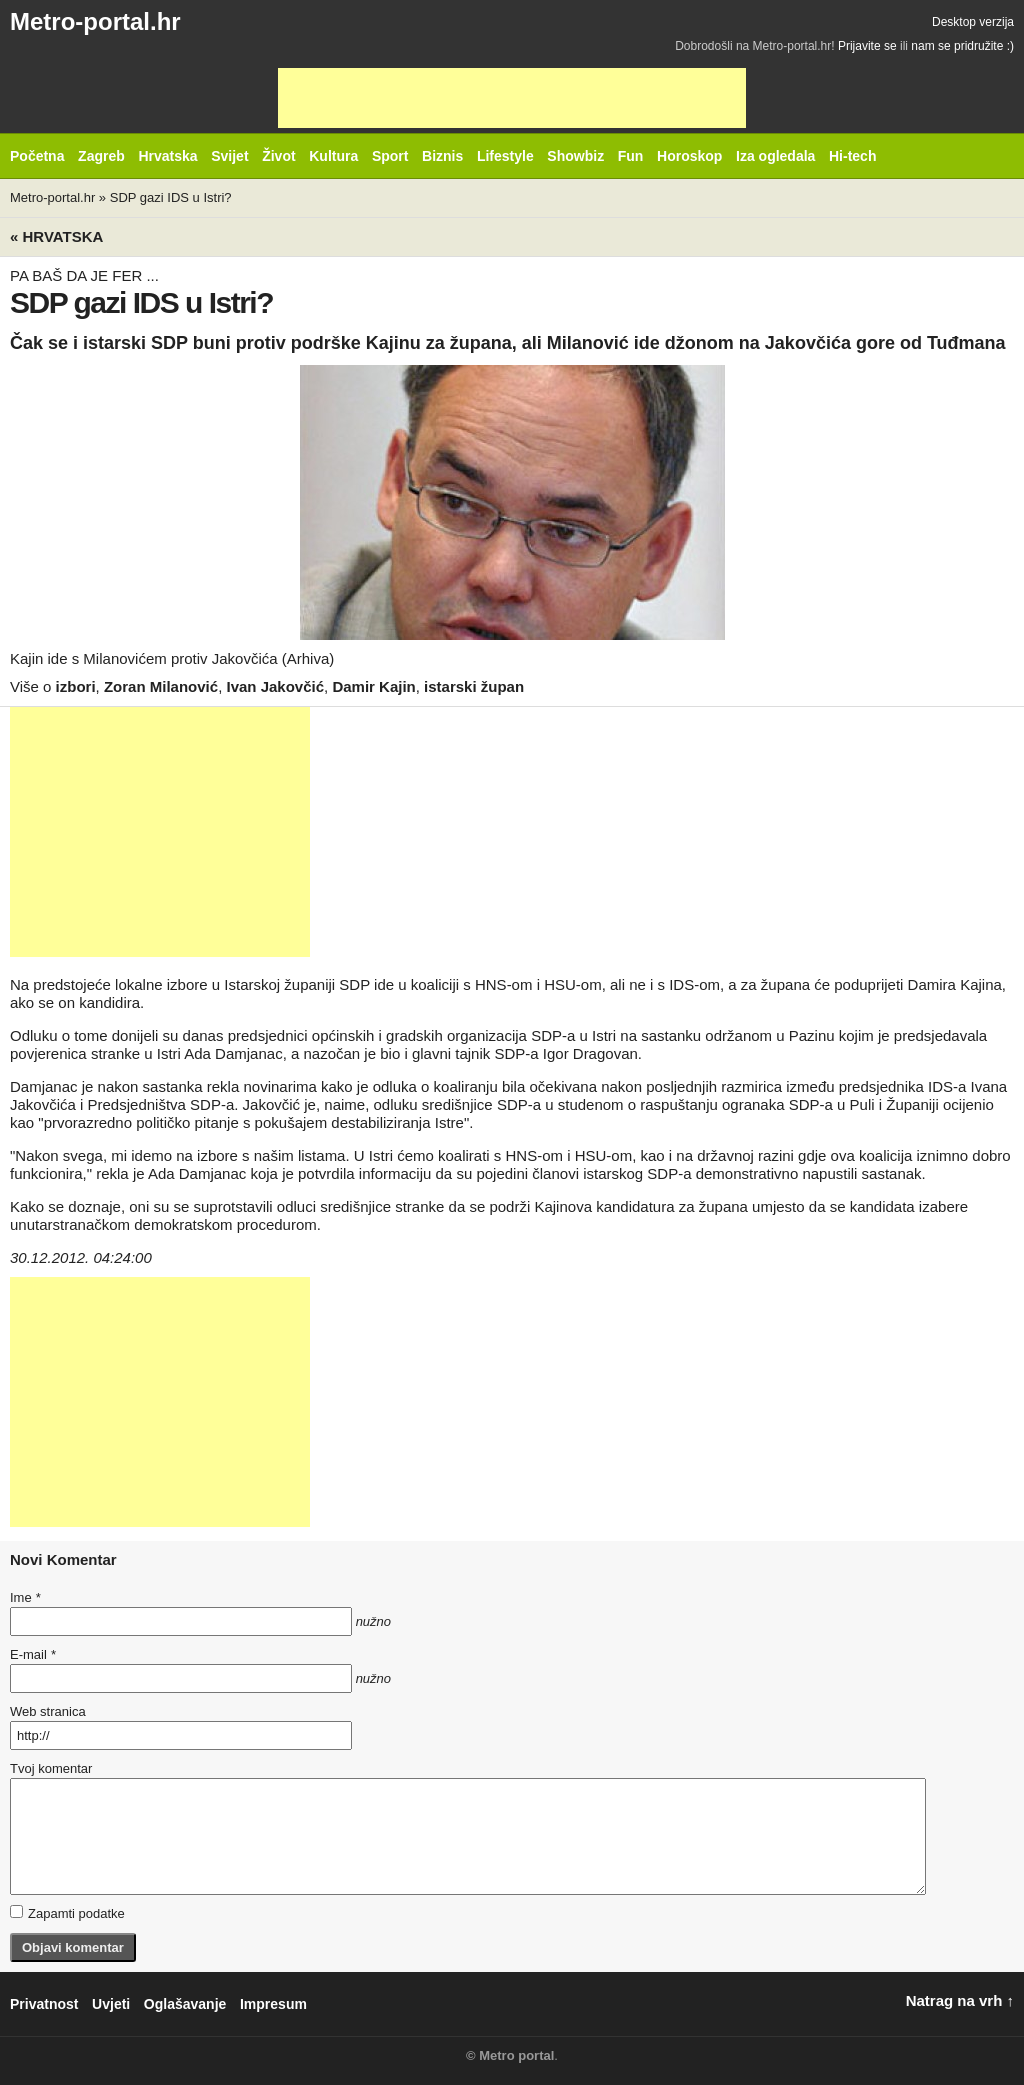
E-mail (33, 1654)
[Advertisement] (512, 98)
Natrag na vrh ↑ (960, 2000)
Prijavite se (867, 46)
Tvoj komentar (51, 1768)
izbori (76, 686)
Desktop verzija (973, 22)
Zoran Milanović (161, 686)
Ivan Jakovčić (275, 686)
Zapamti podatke (67, 1913)
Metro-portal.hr (95, 21)
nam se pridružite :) (962, 46)
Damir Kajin (373, 686)
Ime (25, 1597)
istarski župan (474, 686)
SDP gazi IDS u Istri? (171, 197)
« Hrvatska (56, 236)
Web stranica (48, 1711)
